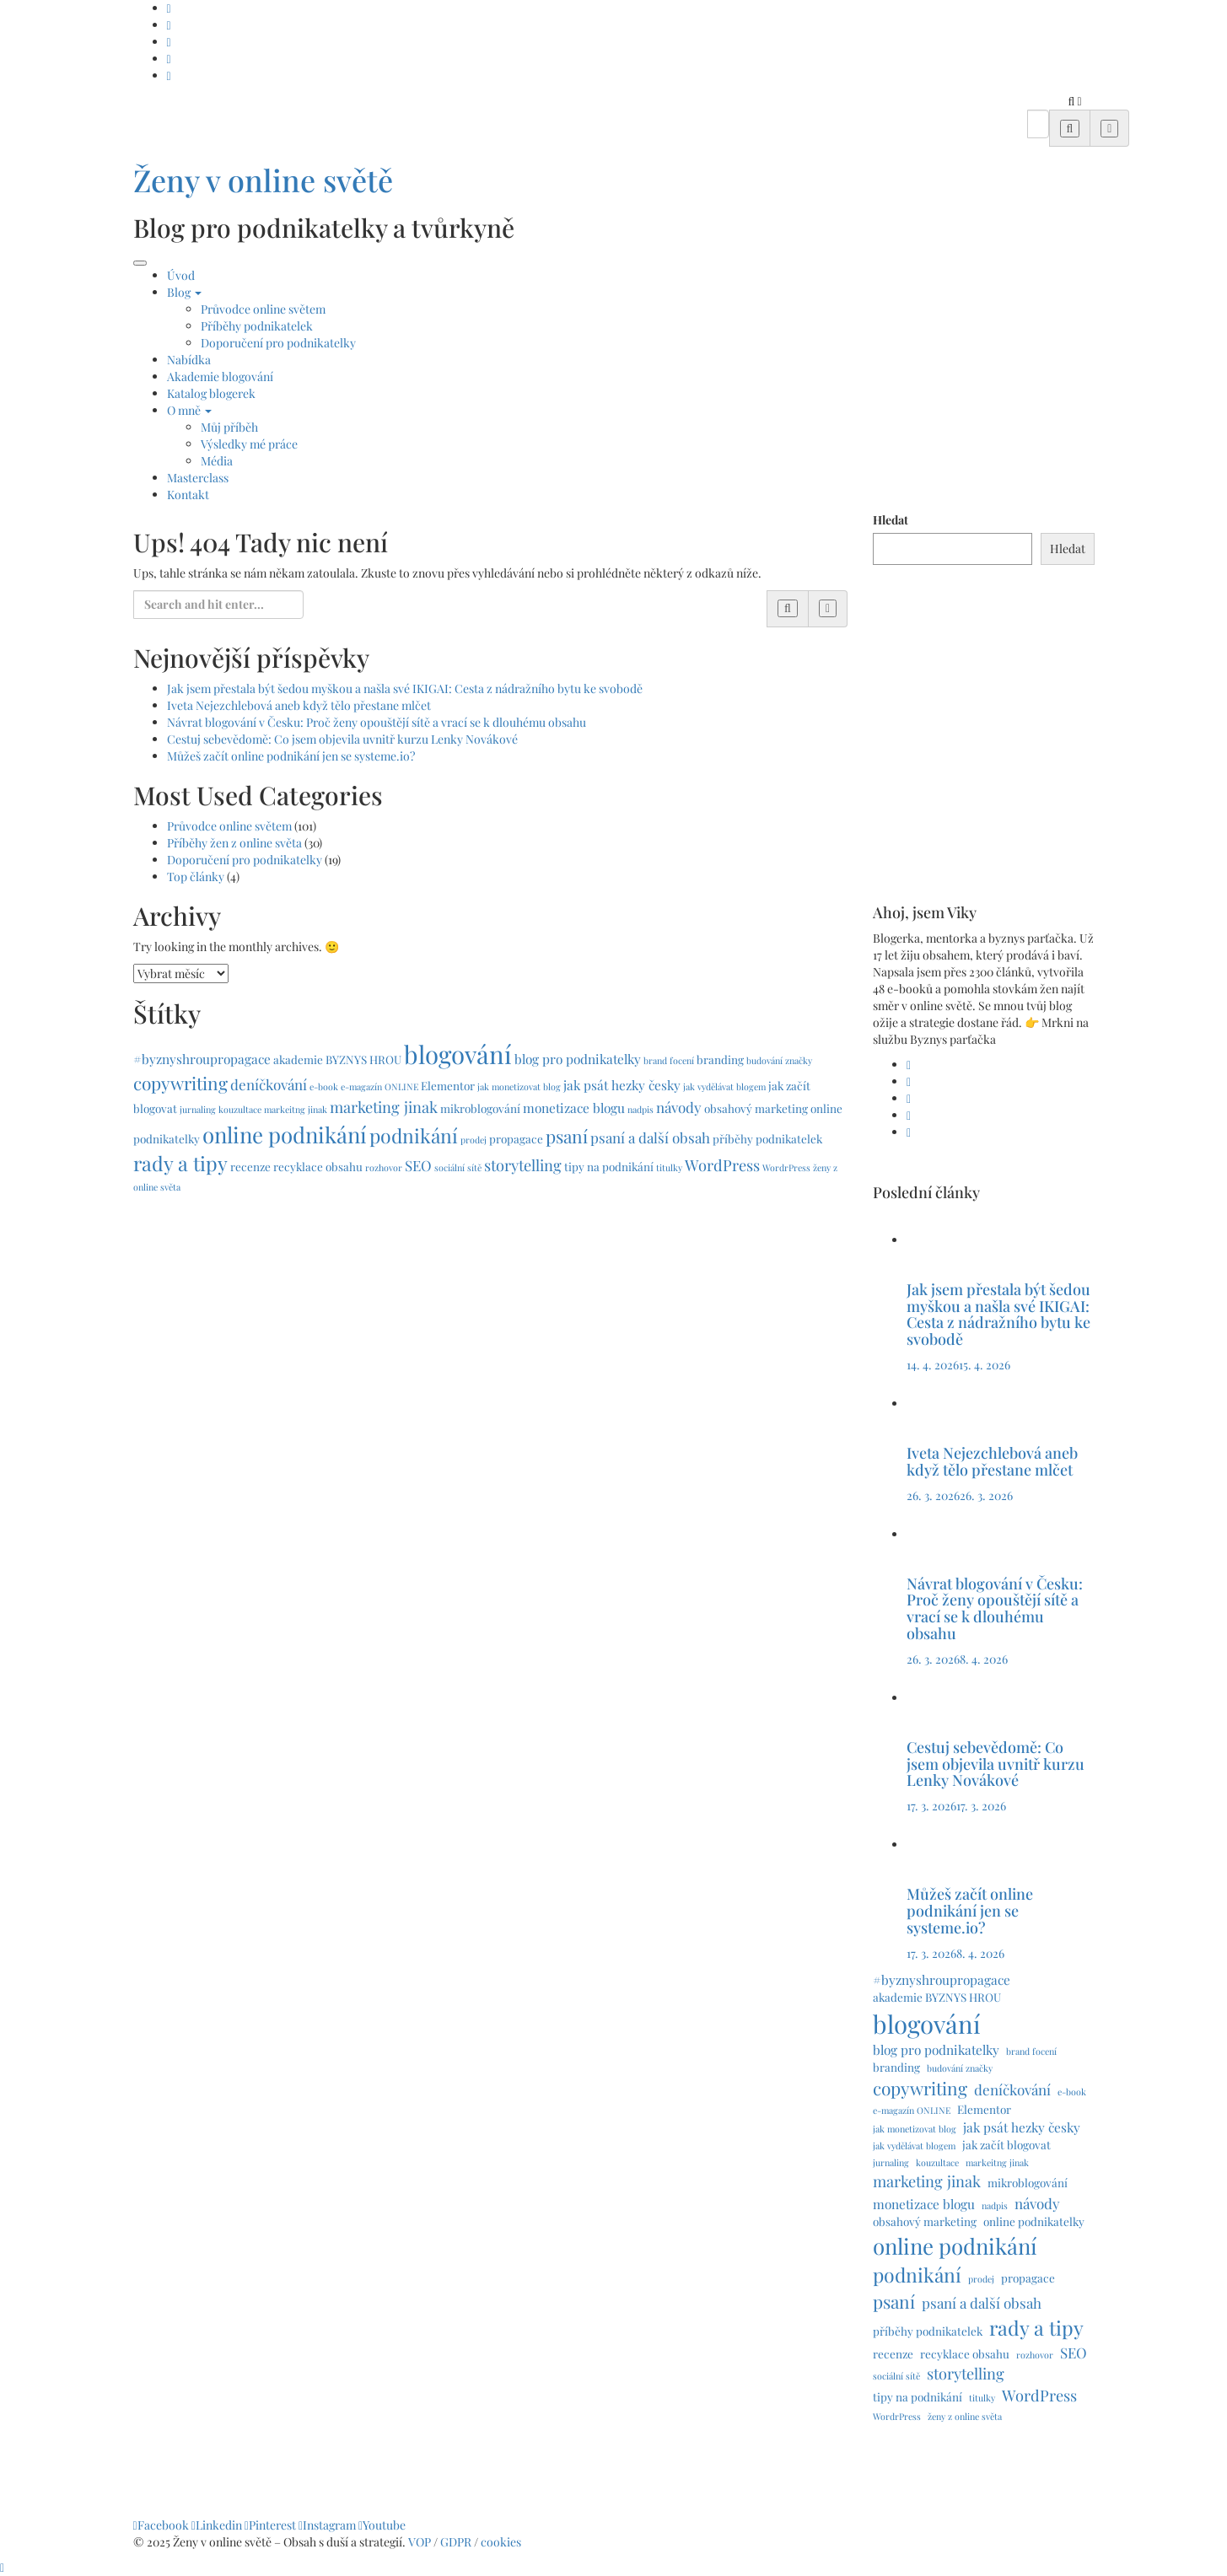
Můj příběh (229, 427)
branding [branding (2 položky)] (720, 1059)
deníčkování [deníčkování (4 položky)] (268, 1084)
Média (217, 461)
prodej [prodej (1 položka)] (473, 1139)
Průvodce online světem (263, 309)
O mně (189, 410)
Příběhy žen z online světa (234, 843)
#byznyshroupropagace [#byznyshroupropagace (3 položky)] (202, 1059)
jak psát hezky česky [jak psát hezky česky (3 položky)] (622, 1085)
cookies (502, 2542)
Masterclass (198, 478)
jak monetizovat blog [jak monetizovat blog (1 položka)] (519, 1086)
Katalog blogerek (211, 393)
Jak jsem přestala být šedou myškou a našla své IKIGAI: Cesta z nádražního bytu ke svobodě (405, 688)
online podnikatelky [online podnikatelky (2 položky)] (1033, 2221)
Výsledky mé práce (249, 444)
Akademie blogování (220, 376)
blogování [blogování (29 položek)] (458, 1053)
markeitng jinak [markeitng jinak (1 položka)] (295, 1109)
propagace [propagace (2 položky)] (516, 1138)
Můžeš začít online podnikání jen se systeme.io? (291, 756)
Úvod (181, 275)
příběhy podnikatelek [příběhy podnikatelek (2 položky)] (767, 1138)
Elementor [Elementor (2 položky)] (448, 1085)
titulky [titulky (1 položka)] (669, 1167)
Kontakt (188, 495)
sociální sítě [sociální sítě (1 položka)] (458, 1167)
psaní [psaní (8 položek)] (567, 1136)
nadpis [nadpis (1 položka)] (640, 1109)
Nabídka (189, 360)
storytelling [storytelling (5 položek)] (523, 1164)
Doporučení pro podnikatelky (278, 343)
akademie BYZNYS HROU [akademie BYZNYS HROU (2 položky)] (337, 1059)
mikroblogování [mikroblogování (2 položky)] (480, 1108)
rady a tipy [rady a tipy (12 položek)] (180, 1163)
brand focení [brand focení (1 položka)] (668, 1060)
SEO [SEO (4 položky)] (418, 1165)
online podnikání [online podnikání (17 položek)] (284, 1134)
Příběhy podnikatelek (257, 326)
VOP (419, 2542)
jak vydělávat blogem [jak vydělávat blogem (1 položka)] (724, 1086)
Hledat (890, 520)
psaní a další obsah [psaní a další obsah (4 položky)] (650, 1137)
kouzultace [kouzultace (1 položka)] (239, 1109)
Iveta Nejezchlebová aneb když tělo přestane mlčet (299, 705)
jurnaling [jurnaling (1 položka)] (198, 1109)
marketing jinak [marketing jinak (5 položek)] (384, 1106)
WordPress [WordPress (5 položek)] (722, 1164)
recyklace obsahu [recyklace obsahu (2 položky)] (318, 1166)
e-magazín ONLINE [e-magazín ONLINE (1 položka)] (379, 1086)
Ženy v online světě (263, 179)
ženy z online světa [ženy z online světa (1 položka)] (965, 2416)
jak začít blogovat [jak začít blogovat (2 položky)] (1006, 2144)
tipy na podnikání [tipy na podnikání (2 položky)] (609, 1166)
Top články (195, 877)
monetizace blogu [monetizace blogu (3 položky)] (574, 1107)
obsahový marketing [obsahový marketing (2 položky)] (756, 1108)
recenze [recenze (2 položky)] (250, 1166)
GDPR (457, 2542)
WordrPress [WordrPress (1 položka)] (786, 1167)
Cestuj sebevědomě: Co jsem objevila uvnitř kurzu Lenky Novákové (342, 739)
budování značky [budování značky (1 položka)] (779, 1060)
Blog (184, 292)
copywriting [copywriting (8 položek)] (180, 1082)
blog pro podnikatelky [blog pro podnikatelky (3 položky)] (577, 1059)
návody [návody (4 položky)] (679, 1107)
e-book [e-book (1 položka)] (323, 1086)
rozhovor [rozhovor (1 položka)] (383, 1167)
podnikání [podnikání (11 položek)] (413, 1135)
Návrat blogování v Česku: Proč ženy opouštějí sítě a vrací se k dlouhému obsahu (376, 722)
